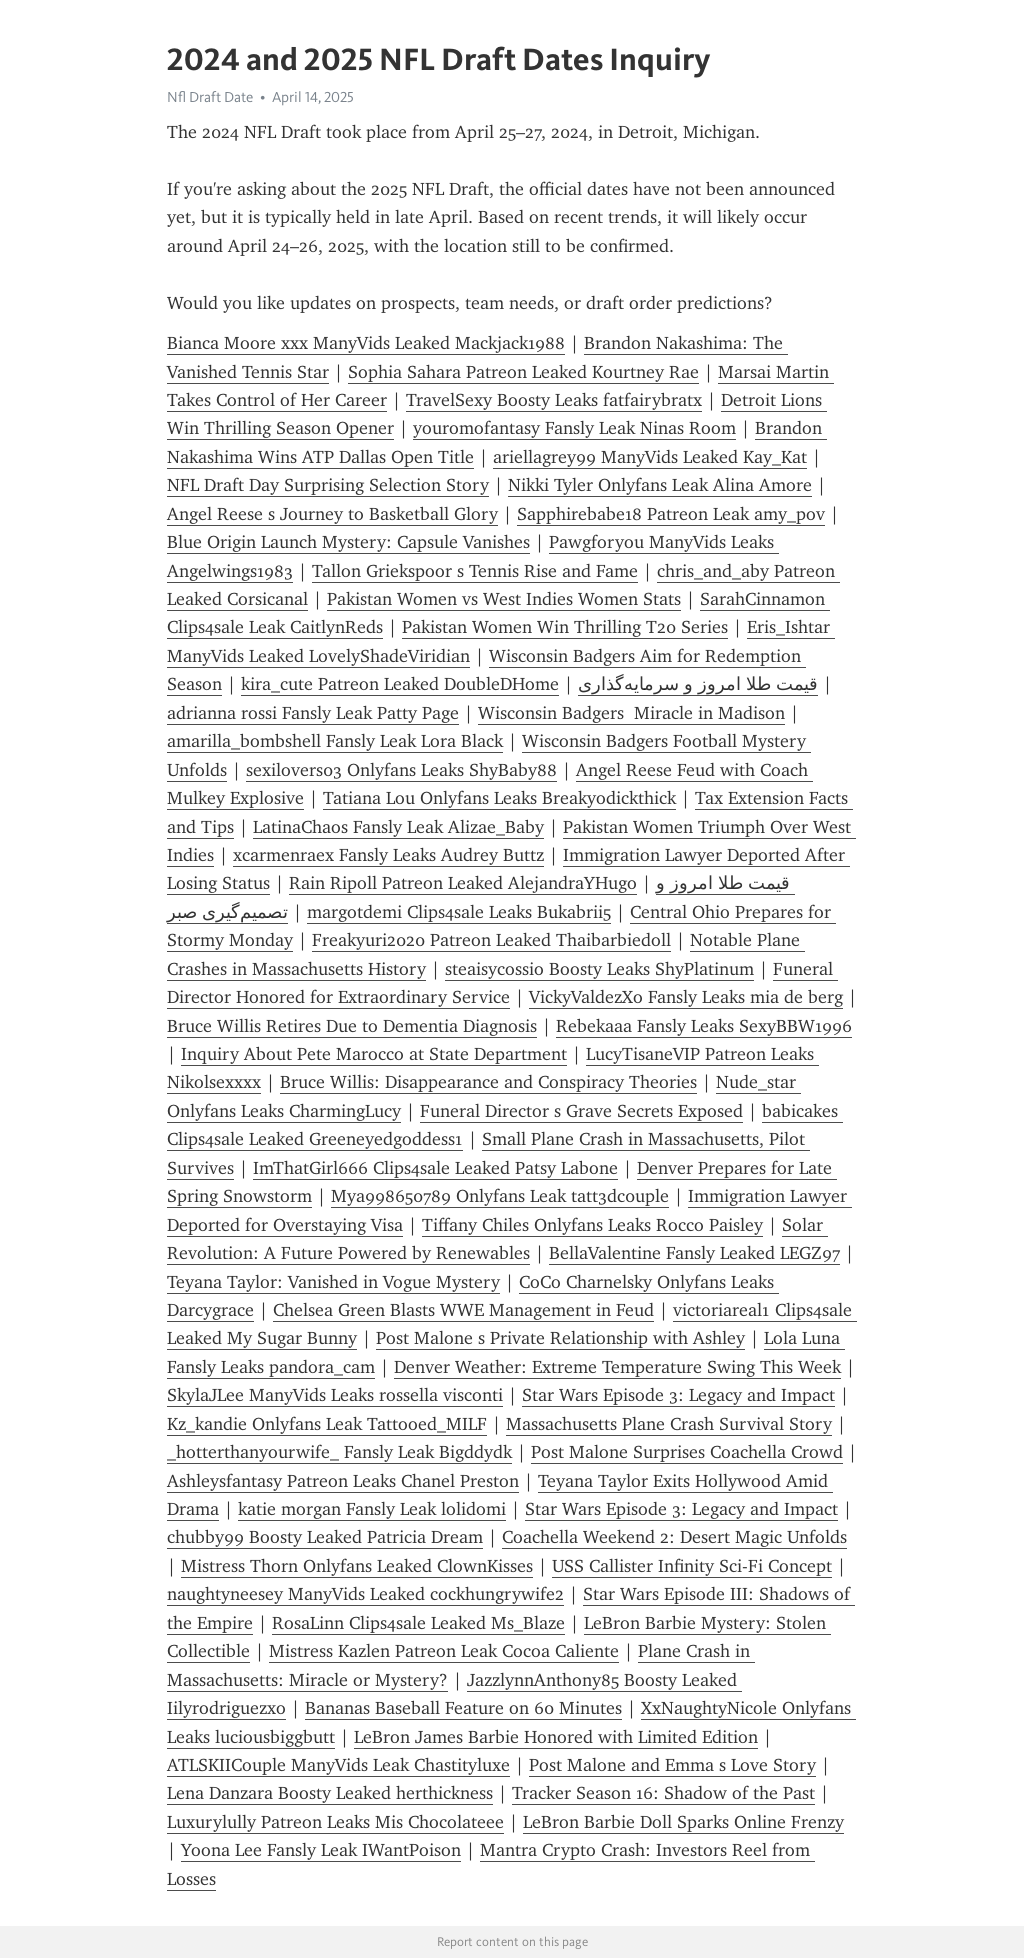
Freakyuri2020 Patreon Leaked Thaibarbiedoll (491, 940)
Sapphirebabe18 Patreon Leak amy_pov (671, 514)
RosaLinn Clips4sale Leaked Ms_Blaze (418, 1623)
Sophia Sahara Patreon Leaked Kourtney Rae (523, 372)
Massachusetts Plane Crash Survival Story (669, 1424)
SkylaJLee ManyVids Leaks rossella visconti (335, 1395)
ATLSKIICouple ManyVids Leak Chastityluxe (338, 1765)
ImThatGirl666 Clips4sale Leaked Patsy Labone (435, 1168)
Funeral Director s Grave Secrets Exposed (581, 1111)
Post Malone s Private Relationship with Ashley (560, 1338)
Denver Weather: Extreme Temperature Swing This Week (617, 1367)
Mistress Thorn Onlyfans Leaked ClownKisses (357, 1566)
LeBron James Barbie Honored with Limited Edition (556, 1737)
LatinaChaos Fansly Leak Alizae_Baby (398, 827)
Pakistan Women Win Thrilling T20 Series (565, 627)
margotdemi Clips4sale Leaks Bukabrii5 (459, 912)
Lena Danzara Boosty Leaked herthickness (330, 1793)
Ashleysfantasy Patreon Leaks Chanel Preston (343, 1481)
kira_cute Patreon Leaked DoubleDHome (400, 684)
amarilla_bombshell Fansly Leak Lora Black (335, 741)
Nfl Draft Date (210, 97)
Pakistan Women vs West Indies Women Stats (504, 599)
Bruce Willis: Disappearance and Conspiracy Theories (488, 1082)
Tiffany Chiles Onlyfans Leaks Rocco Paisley (592, 1225)
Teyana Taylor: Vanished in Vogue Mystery (333, 1282)
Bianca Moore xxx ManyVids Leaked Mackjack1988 (366, 343)
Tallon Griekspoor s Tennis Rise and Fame (475, 571)
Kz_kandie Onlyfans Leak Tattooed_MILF (327, 1424)
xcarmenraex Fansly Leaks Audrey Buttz (388, 855)
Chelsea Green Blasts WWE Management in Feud (463, 1310)
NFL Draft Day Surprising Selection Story (328, 485)
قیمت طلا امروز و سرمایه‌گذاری (698, 684)
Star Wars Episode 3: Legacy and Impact (678, 1395)
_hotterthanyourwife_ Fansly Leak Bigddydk (339, 1452)
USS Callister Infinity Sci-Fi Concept (692, 1566)
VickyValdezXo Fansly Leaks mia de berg (686, 997)
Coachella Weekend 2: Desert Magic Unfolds (674, 1537)
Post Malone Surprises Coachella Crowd (687, 1452)
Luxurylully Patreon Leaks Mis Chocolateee (335, 1822)
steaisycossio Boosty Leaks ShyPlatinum (599, 969)
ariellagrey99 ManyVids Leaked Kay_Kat (650, 457)
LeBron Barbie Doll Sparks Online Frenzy (683, 1822)
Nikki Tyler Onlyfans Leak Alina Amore (660, 485)
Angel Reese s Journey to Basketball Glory (332, 514)
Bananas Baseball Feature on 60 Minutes (463, 1708)
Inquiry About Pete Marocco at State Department (374, 1054)
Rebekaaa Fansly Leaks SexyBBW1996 (704, 1026)
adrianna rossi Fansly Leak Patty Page (313, 713)
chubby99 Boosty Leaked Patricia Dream (325, 1537)
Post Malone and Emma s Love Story (672, 1765)
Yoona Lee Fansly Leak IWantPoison (321, 1850)
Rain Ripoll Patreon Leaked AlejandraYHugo (463, 883)
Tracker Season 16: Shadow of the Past (663, 1793)
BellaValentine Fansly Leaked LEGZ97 (694, 1253)
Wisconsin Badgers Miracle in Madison (631, 713)
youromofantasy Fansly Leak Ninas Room (574, 428)
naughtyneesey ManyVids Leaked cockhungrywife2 (365, 1594)
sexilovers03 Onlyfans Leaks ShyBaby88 (401, 770)
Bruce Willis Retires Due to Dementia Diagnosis (352, 1026)
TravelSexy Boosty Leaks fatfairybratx (554, 400)
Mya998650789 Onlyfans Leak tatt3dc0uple (500, 1196)
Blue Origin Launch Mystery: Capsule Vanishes (348, 542)
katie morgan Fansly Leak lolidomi (372, 1509)
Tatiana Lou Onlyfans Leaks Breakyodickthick (499, 798)
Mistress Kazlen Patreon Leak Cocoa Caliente (444, 1651)
